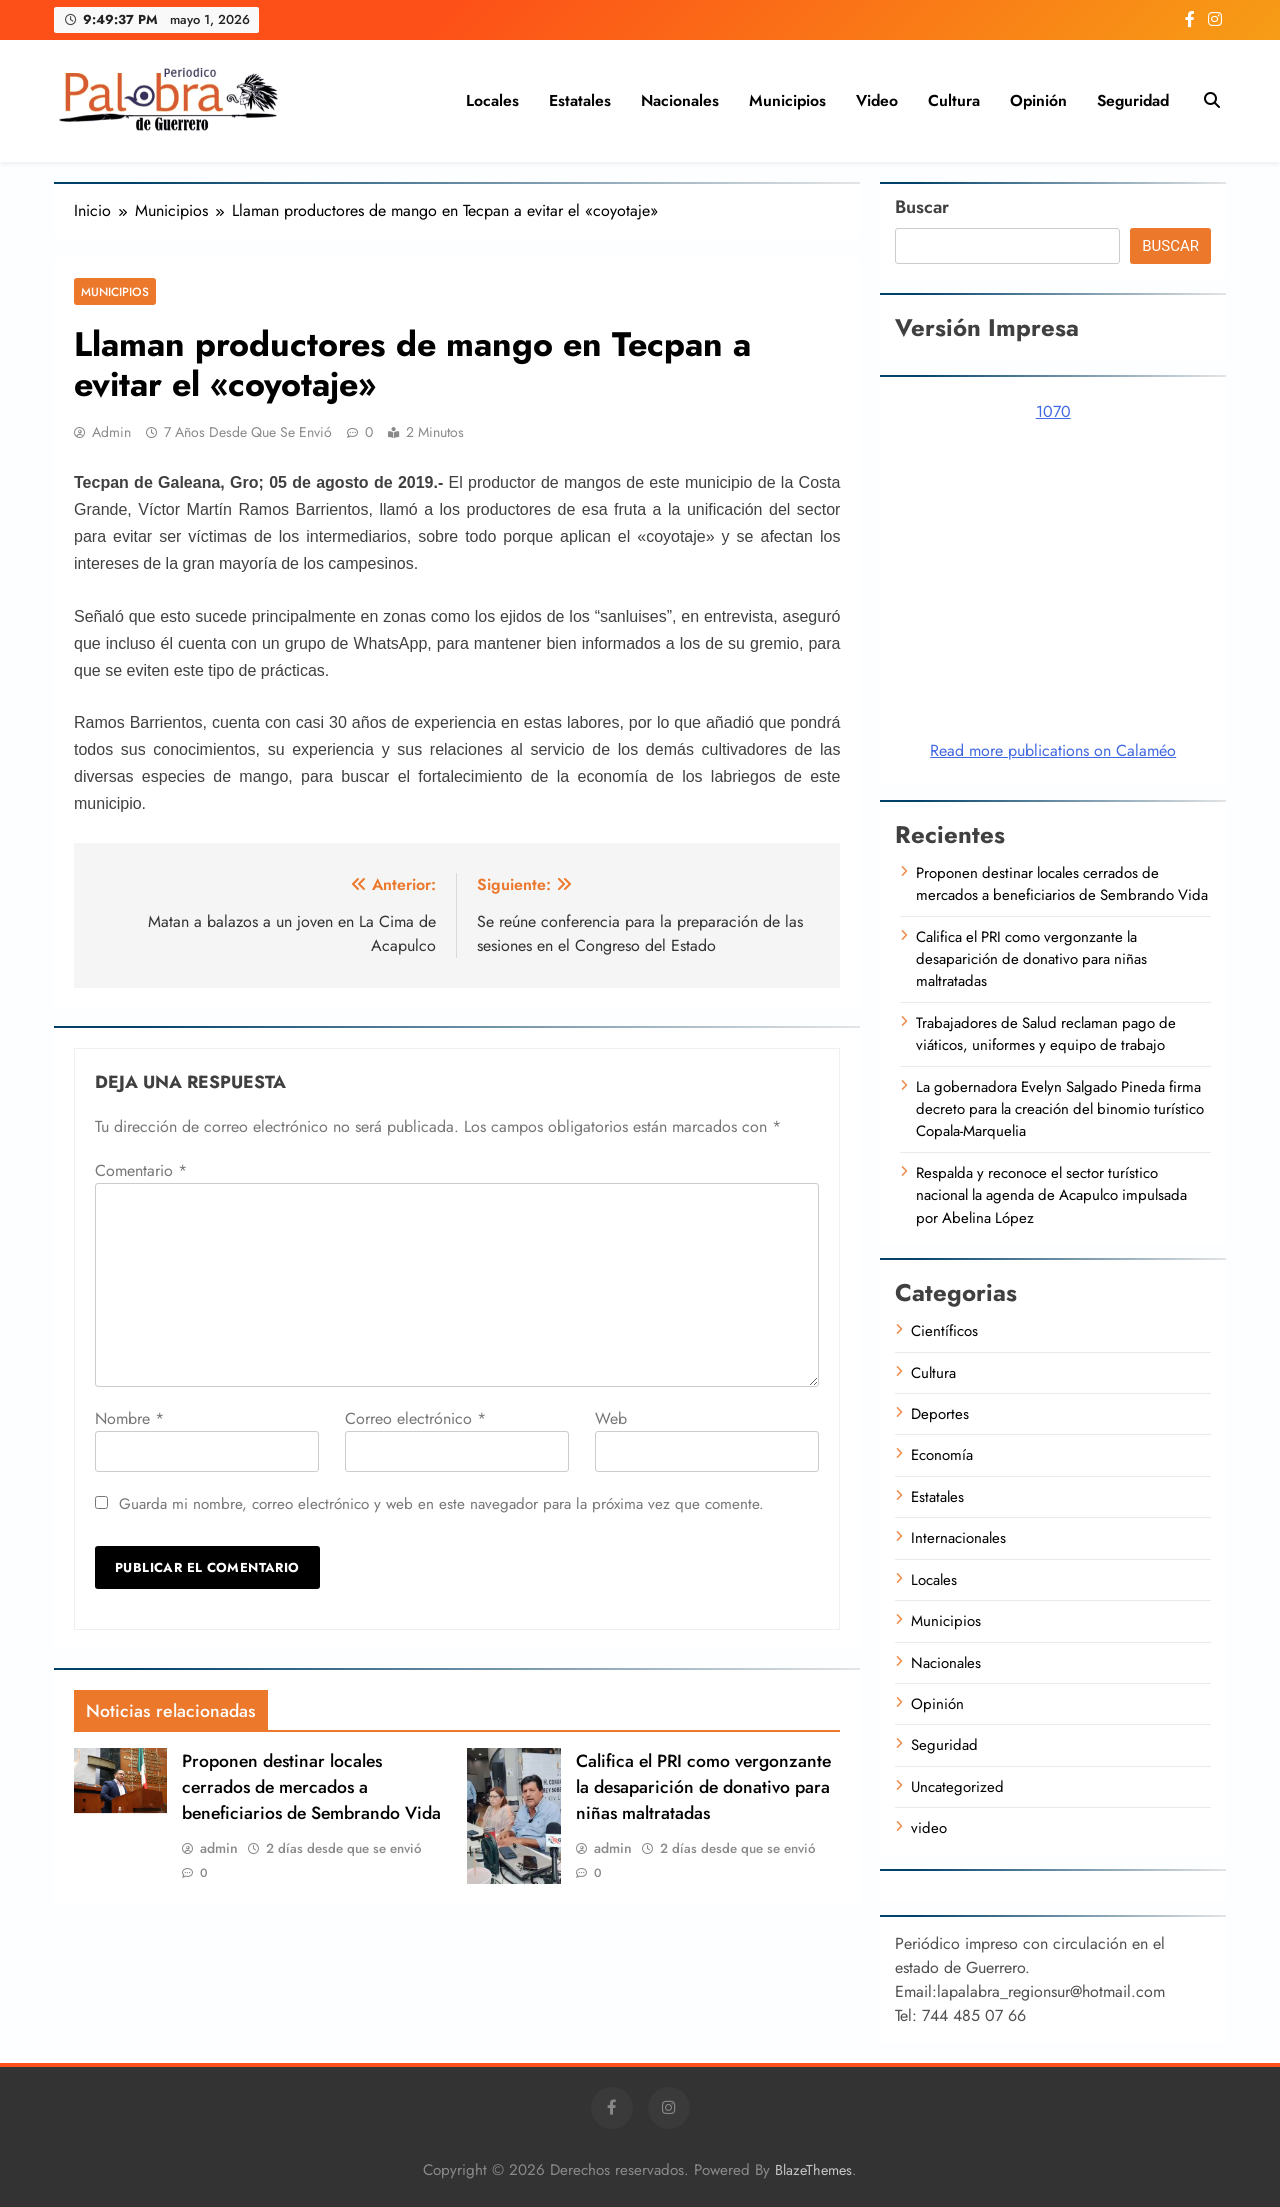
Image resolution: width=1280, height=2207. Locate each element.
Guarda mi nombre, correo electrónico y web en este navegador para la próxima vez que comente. (441, 1504)
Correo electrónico (415, 1418)
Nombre (129, 1418)
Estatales (580, 100)
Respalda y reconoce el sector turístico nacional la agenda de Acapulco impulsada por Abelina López (1051, 1195)
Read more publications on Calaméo (1053, 750)
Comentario (141, 1170)
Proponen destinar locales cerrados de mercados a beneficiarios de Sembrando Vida (311, 1787)
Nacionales (680, 100)
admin (111, 432)
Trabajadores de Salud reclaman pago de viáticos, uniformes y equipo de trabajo (1046, 1034)
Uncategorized (957, 1787)
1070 (1053, 411)
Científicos (944, 1331)
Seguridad (1133, 100)
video (877, 100)
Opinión (1038, 100)
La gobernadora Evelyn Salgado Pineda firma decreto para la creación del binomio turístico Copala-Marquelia (1060, 1109)
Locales (492, 100)
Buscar (922, 207)
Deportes (940, 1414)
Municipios (787, 100)
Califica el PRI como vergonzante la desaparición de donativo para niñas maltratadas (703, 1787)
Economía (942, 1455)
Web (611, 1418)
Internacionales (958, 1538)
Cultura (954, 100)
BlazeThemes (813, 2170)
